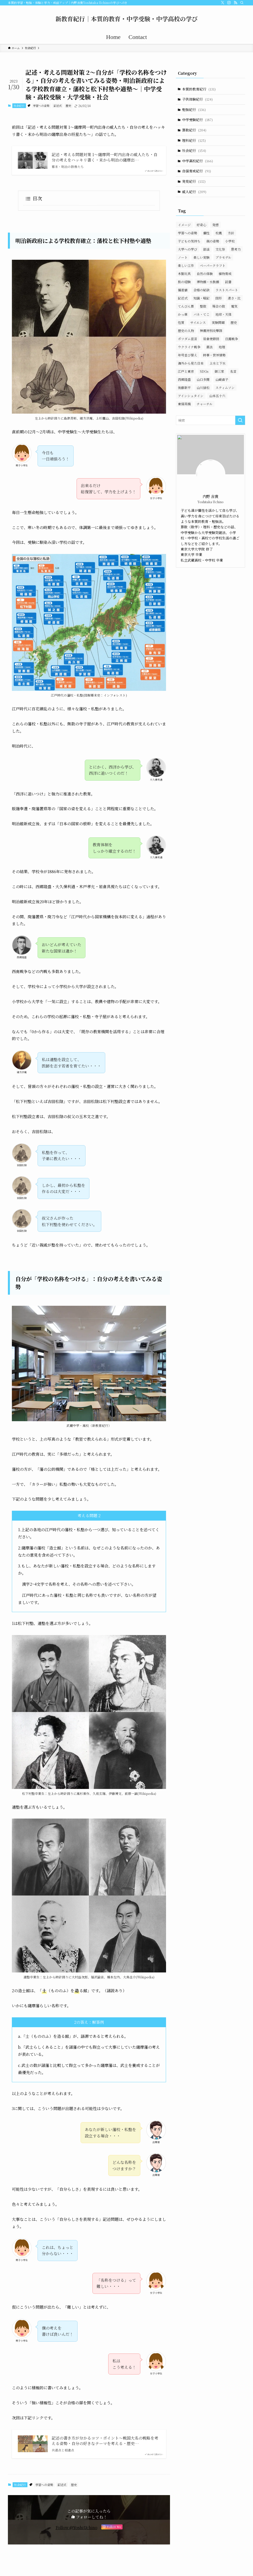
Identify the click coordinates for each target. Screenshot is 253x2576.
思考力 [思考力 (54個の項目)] (236, 249)
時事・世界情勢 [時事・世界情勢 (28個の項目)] (214, 355)
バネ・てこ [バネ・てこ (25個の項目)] (201, 314)
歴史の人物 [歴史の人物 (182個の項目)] (186, 330)
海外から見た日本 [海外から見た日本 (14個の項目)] (191, 363)
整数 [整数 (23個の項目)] (203, 306)
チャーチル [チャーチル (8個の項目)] (204, 404)
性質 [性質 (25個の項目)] (181, 322)
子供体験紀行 (197, 99)
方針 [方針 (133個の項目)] (231, 233)
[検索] (242, 2)
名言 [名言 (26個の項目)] (233, 371)
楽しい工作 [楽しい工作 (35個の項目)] (186, 265)
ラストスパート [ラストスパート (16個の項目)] (226, 290)
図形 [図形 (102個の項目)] (218, 298)
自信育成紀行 (196, 170)
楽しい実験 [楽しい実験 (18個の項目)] (201, 257)
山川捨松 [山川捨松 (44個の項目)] (203, 387)
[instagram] (229, 2)
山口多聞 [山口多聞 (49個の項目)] (203, 379)
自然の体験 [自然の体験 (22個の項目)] (205, 273)
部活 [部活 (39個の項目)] (206, 249)
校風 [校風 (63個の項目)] (218, 233)
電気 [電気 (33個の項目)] (234, 306)
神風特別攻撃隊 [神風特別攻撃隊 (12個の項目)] (211, 330)
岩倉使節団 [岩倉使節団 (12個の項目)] (211, 338)
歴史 (68, 106)
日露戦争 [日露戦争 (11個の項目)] (231, 338)
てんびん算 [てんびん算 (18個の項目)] (186, 306)
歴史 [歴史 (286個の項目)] (234, 322)
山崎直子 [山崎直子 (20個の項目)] (221, 379)
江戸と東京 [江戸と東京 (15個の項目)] (186, 371)
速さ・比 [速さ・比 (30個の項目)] (234, 298)
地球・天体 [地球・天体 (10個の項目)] (223, 314)
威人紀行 (194, 191)
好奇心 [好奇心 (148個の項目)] (201, 224)
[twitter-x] (222, 2)
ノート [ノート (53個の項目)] (183, 257)
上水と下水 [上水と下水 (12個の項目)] (218, 363)
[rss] (235, 2)
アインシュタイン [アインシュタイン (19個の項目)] (190, 395)
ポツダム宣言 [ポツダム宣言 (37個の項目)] (187, 338)
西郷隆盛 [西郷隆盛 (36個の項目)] (184, 379)
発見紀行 (194, 181)
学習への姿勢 (41, 106)
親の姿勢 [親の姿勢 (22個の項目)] (212, 241)
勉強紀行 (194, 109)
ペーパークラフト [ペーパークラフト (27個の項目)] (212, 265)
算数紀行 (194, 130)
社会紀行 (19, 106)
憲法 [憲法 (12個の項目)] (209, 347)
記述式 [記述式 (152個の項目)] (183, 298)
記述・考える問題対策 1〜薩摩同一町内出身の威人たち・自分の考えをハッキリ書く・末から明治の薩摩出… (104, 157)
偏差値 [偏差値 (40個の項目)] (183, 290)
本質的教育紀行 (199, 89)
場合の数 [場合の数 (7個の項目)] (218, 306)
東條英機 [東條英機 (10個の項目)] (184, 404)
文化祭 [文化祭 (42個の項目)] (220, 249)
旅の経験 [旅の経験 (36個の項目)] (184, 281)
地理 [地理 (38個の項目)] (222, 347)
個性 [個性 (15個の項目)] (206, 233)
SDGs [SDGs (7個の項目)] (204, 371)
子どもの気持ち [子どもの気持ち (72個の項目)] (189, 241)
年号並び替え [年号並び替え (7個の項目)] (187, 355)
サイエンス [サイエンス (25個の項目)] (198, 322)
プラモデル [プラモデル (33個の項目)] (223, 257)
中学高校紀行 (197, 160)
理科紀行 (194, 140)
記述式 (58, 106)
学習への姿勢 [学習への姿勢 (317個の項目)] (187, 233)
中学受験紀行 (197, 119)
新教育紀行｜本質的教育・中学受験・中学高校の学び (126, 19)
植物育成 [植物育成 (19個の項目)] (225, 273)
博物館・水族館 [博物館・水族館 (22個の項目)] (208, 281)
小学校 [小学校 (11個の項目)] (230, 241)
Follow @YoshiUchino (76, 2527)
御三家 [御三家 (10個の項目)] (219, 371)
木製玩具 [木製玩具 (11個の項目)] (184, 273)
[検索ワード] (210, 420)
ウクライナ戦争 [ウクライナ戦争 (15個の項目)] (189, 347)
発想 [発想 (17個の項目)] (215, 224)
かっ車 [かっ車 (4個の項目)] (183, 314)
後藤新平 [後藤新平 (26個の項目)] (184, 387)
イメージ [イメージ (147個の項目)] (184, 224)
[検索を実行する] (240, 420)
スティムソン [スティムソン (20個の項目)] (224, 387)
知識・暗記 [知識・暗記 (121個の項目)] (201, 298)
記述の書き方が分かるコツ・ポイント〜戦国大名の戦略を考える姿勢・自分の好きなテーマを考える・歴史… (105, 2440)
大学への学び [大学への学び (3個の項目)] (187, 249)
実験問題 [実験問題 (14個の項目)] (218, 322)
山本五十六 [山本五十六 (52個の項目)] (217, 395)
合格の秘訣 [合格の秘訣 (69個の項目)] (201, 290)
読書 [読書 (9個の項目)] (228, 281)
